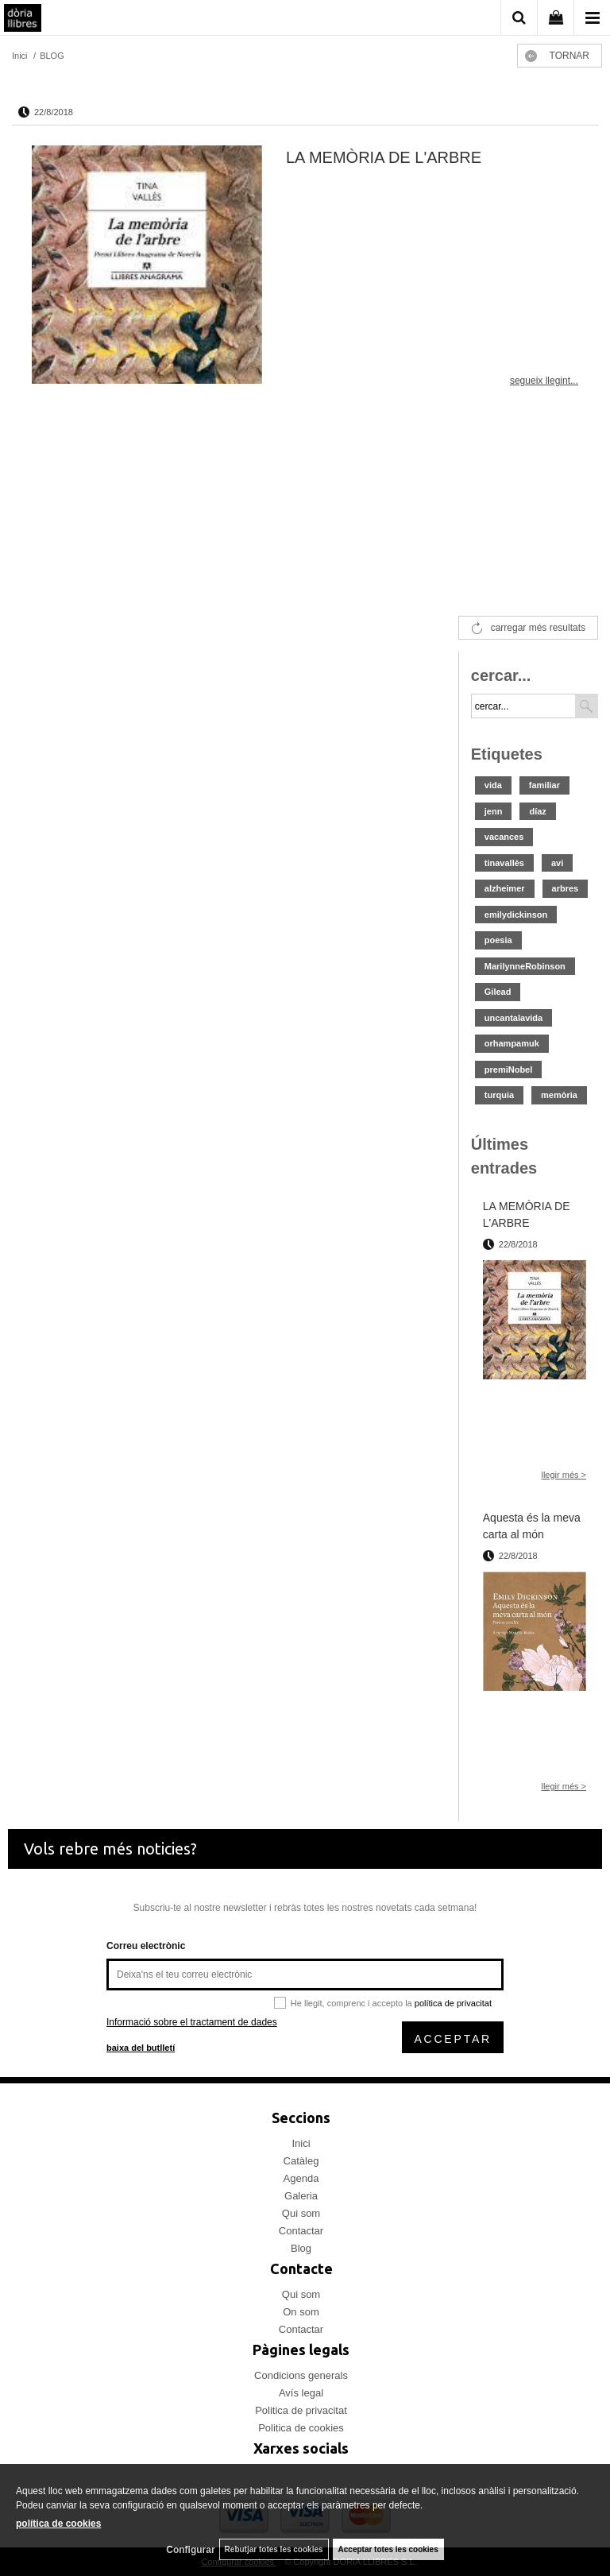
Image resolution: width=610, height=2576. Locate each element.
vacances (504, 836)
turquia (499, 1095)
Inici (300, 2143)
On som (301, 2312)
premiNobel (509, 1069)
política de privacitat (453, 2003)
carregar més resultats (538, 627)
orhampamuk (512, 1043)
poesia (498, 940)
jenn (494, 811)
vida (493, 785)
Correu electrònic (145, 1945)
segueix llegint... (544, 380)
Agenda (301, 2178)
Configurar (190, 2549)
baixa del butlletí (140, 2047)
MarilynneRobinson (525, 966)
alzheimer (505, 888)
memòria (559, 1095)
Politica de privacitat (301, 2410)
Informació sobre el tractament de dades (191, 2022)
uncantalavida (513, 1018)
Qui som (301, 2213)
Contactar (301, 2231)
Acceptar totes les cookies (388, 2549)
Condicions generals (301, 2375)
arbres (565, 888)
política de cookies (58, 2523)
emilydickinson (516, 914)
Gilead (498, 991)
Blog (301, 2248)
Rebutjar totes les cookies (274, 2549)
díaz (537, 811)
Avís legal (301, 2393)
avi (557, 863)
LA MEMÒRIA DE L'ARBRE (383, 157)
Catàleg (301, 2161)
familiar (544, 785)
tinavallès (504, 863)
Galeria (301, 2196)
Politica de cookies (301, 2428)
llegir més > (563, 1474)
